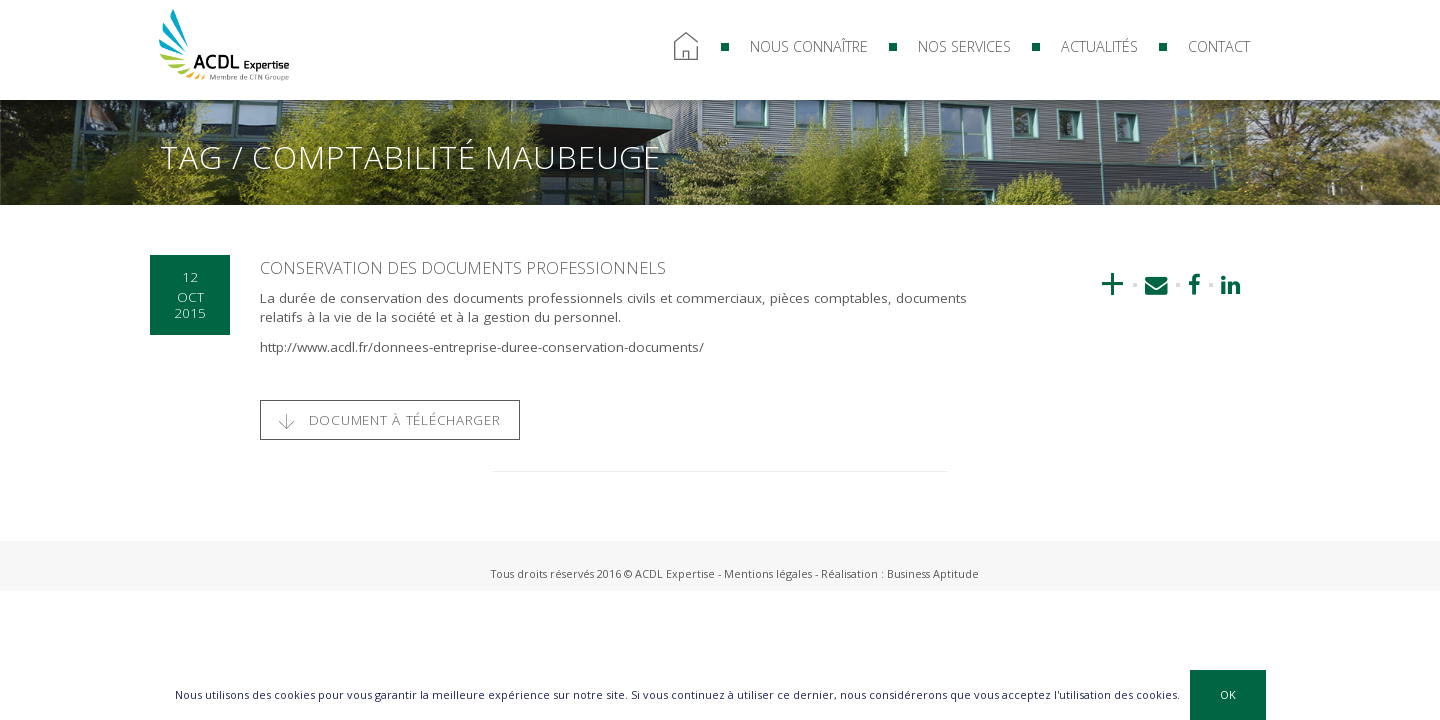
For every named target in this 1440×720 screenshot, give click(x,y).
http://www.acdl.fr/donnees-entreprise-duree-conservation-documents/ (482, 347)
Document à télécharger (390, 420)
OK (1228, 694)
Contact (1219, 46)
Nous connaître (809, 46)
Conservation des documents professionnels (463, 268)
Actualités (1099, 46)
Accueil (686, 47)
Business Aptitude (933, 573)
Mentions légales (768, 573)
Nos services (964, 46)
